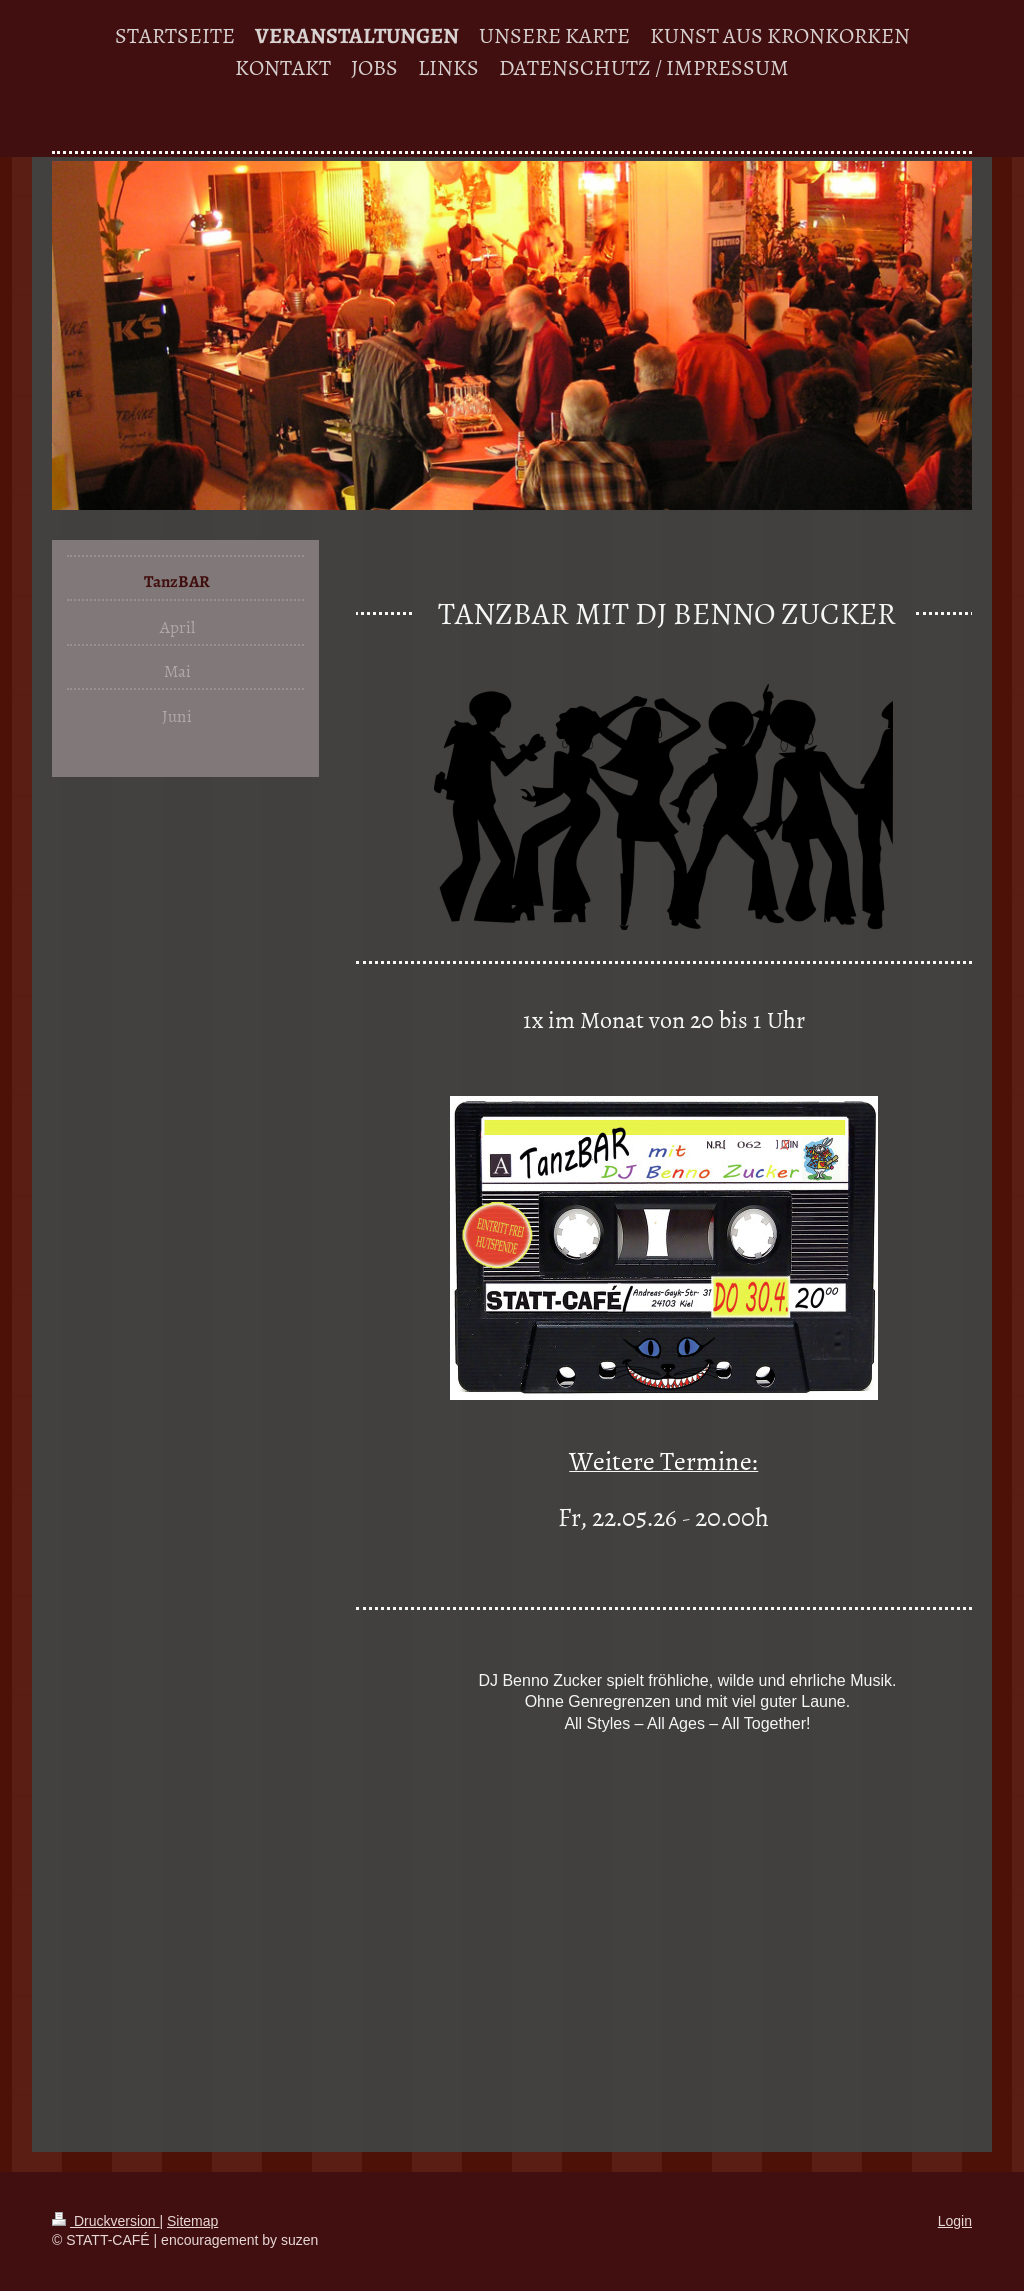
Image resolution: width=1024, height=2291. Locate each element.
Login (955, 2221)
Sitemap (192, 2221)
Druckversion (105, 2221)
